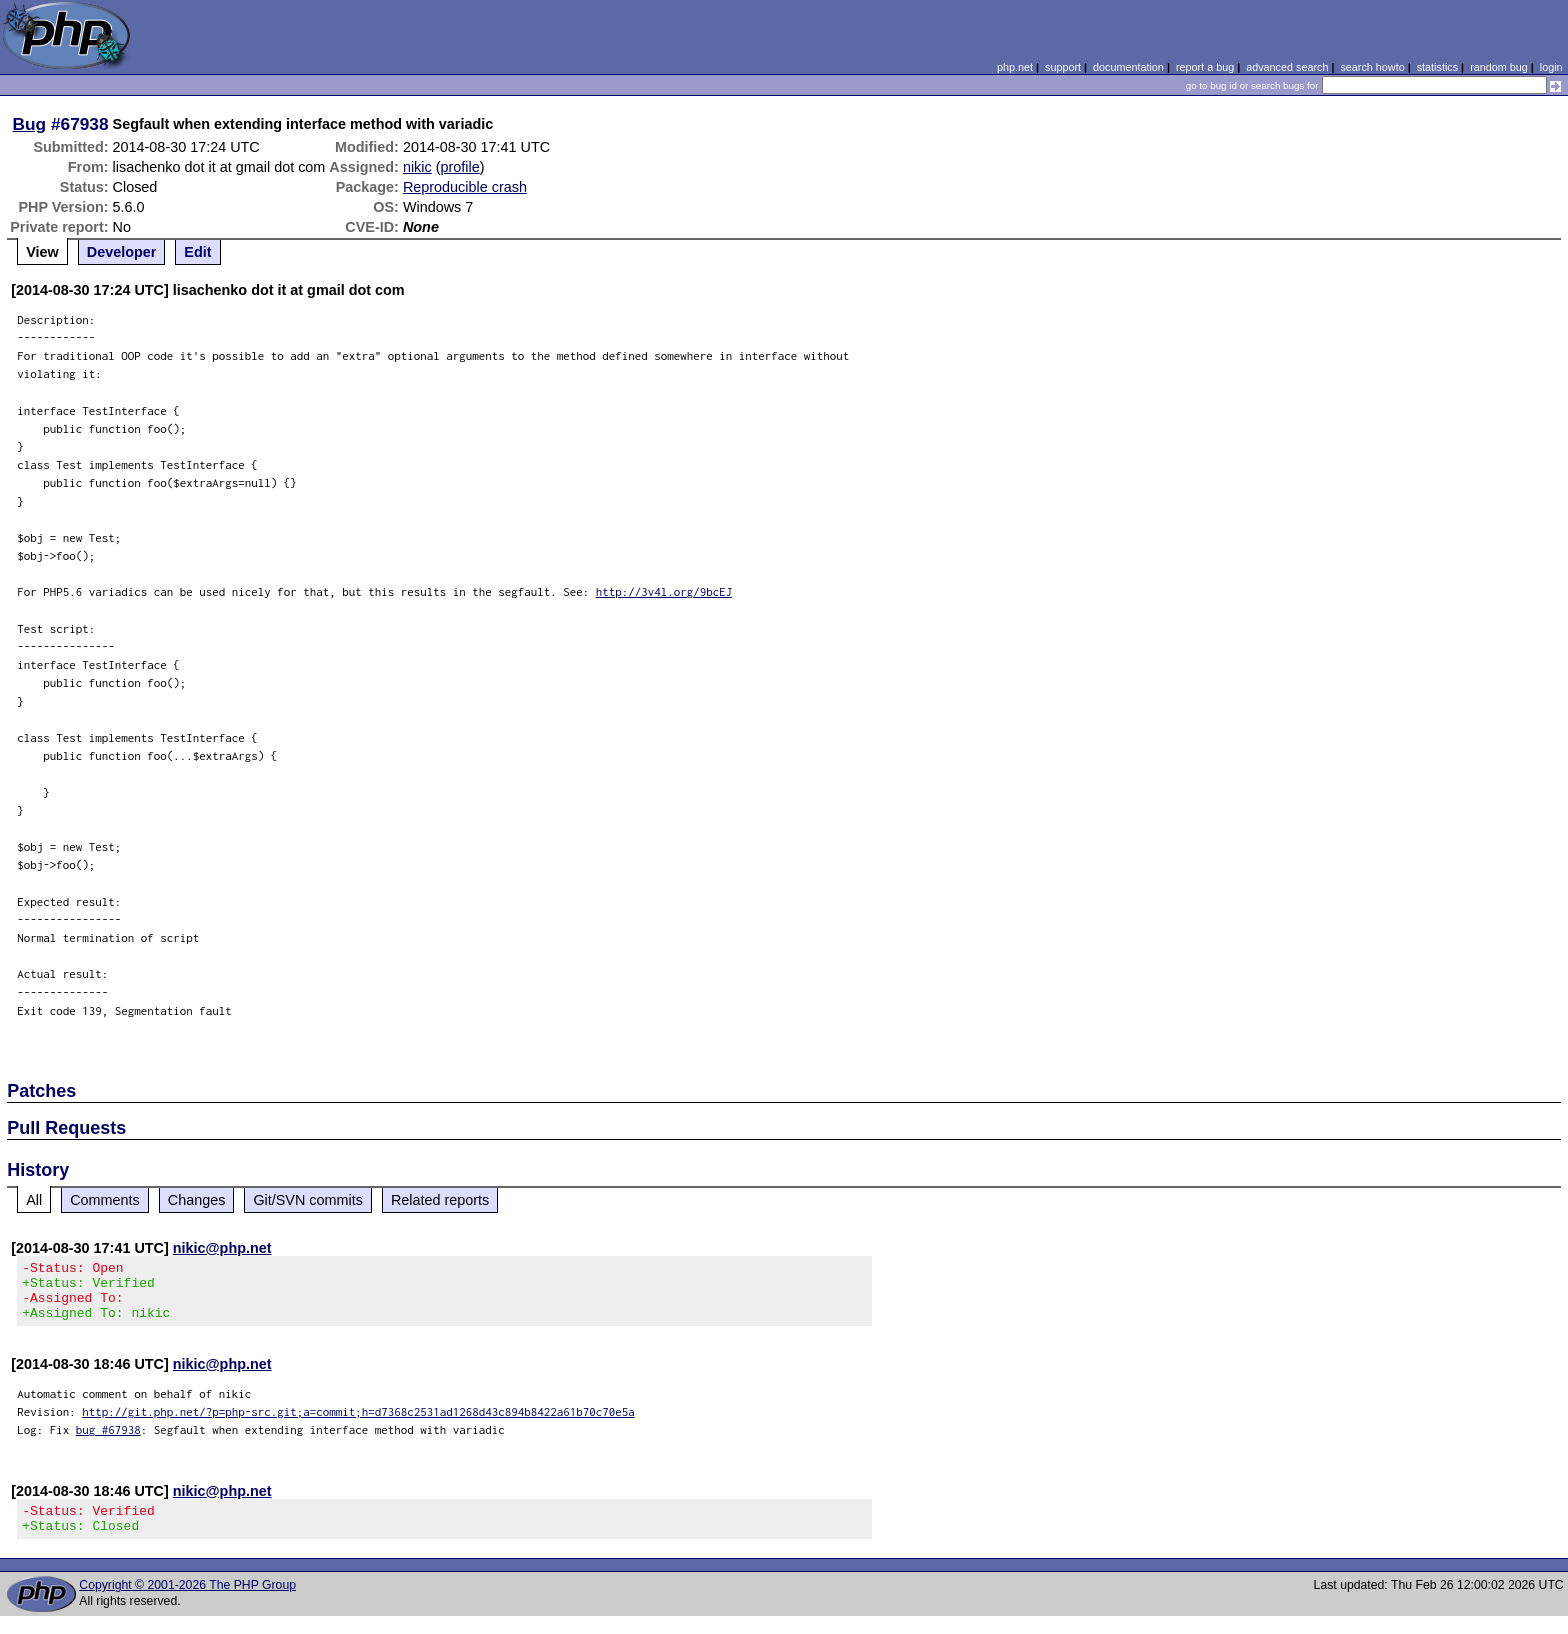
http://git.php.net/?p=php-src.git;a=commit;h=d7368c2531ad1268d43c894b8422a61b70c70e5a (358, 1423)
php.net (1015, 67)
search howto (1372, 67)
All (34, 1200)
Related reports (440, 1200)
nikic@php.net (222, 1248)
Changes (197, 1200)
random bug (1499, 67)
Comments (105, 1200)
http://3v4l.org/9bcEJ (664, 591)
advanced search (1287, 67)
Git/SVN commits (308, 1200)
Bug (30, 124)
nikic (417, 167)
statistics (1437, 67)
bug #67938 (108, 1441)
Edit (197, 252)
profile (460, 167)
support (1063, 67)
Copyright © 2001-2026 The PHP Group (187, 1603)
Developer (122, 252)
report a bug (1205, 67)
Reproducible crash (465, 187)
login (1551, 67)
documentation (1128, 67)
